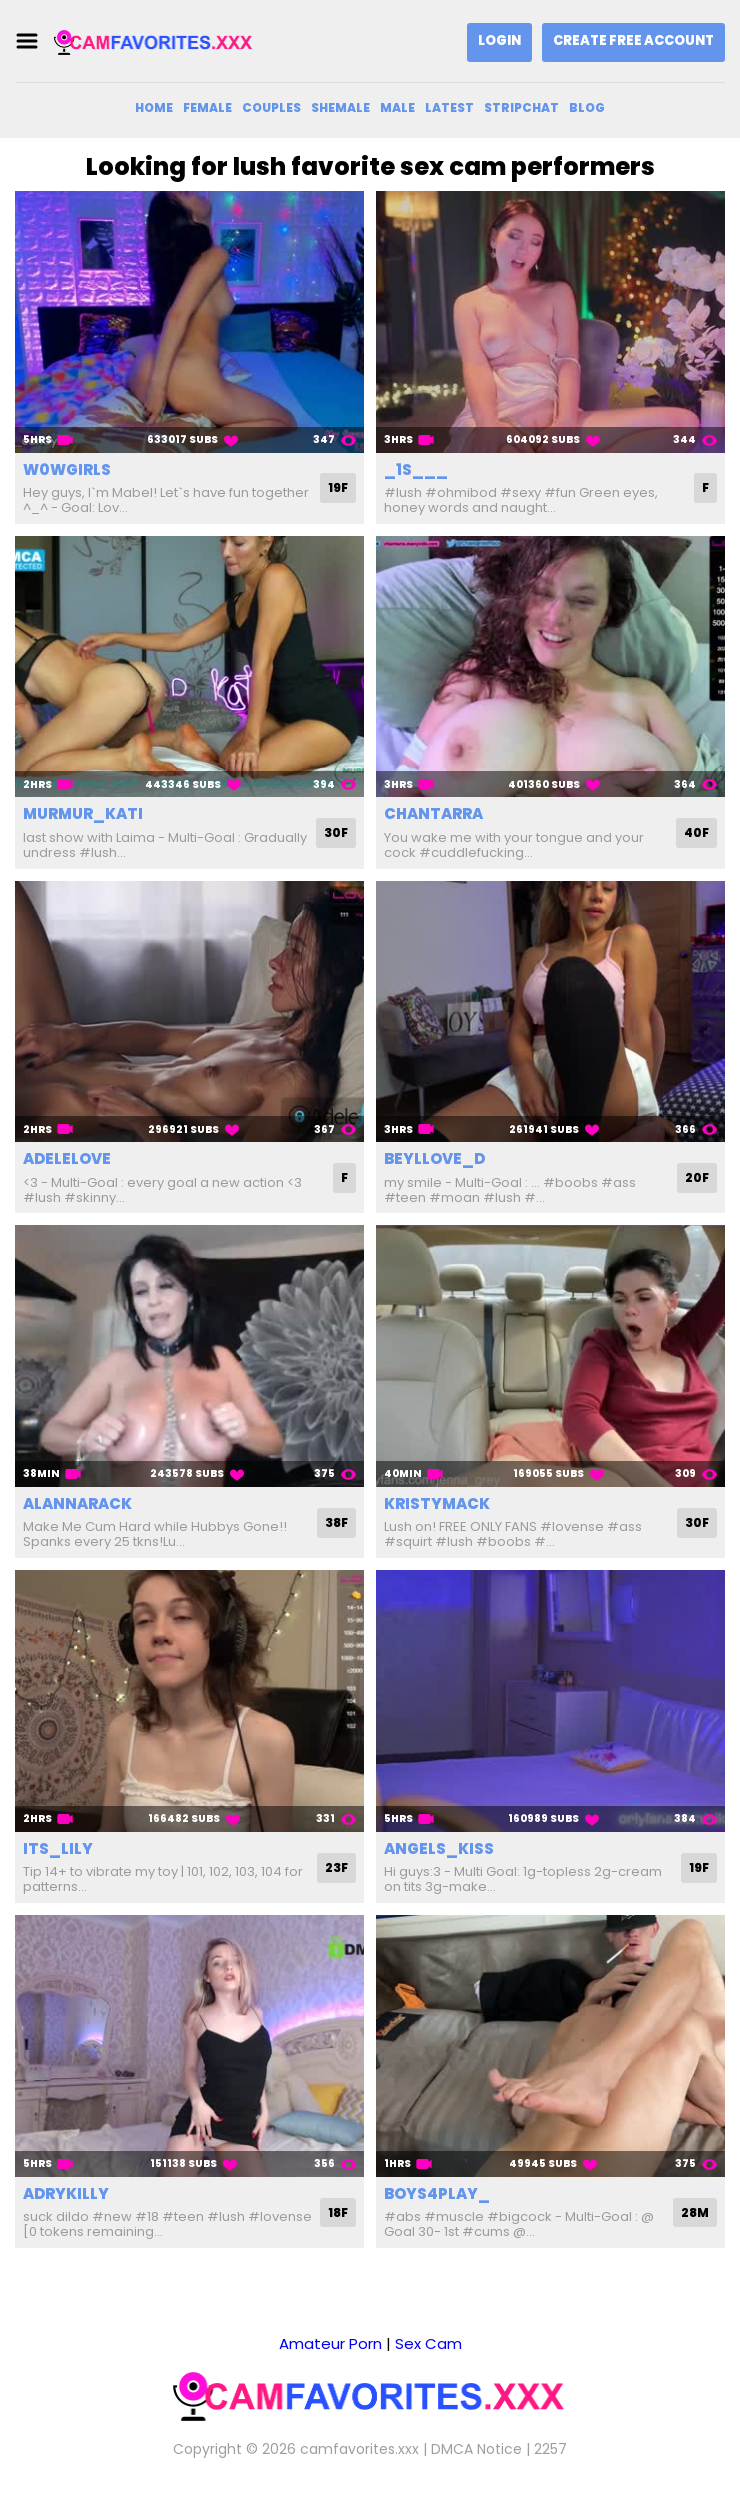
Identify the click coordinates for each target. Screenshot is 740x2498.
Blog (587, 107)
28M (695, 2212)
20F (697, 1177)
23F (336, 1867)
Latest (449, 107)
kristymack (437, 1503)
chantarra (433, 813)
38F (336, 1522)
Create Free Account (633, 40)
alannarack (77, 1503)
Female (207, 107)
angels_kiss (439, 1848)
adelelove (67, 1158)
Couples (271, 107)
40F (696, 832)
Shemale (340, 107)
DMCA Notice (476, 2449)
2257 (550, 2449)
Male (397, 107)
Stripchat (521, 107)
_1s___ (416, 469)
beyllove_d (434, 1158)
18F (338, 2212)
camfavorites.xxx (359, 2449)
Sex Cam (428, 2343)
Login (499, 40)
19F (338, 487)
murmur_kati (83, 813)
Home (154, 107)
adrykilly (66, 2193)
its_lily (58, 1848)
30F (336, 832)
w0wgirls (67, 469)
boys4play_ (437, 2193)
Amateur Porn (330, 2343)
